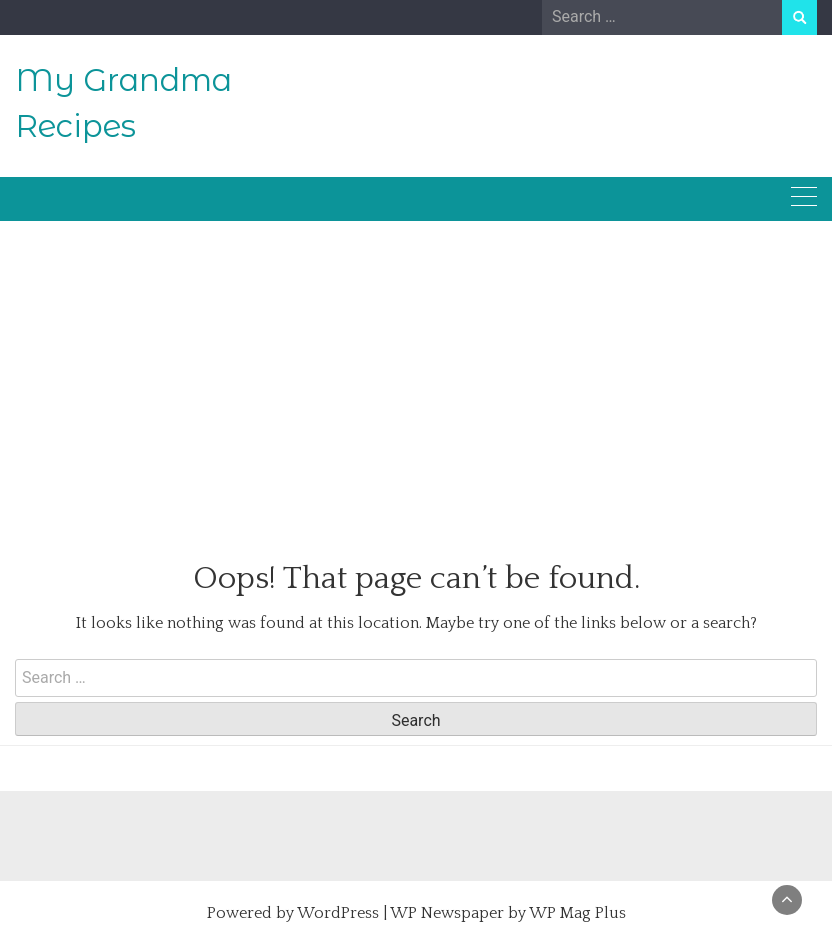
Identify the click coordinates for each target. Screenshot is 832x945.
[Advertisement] (416, 369)
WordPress (338, 913)
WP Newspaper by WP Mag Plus (508, 913)
